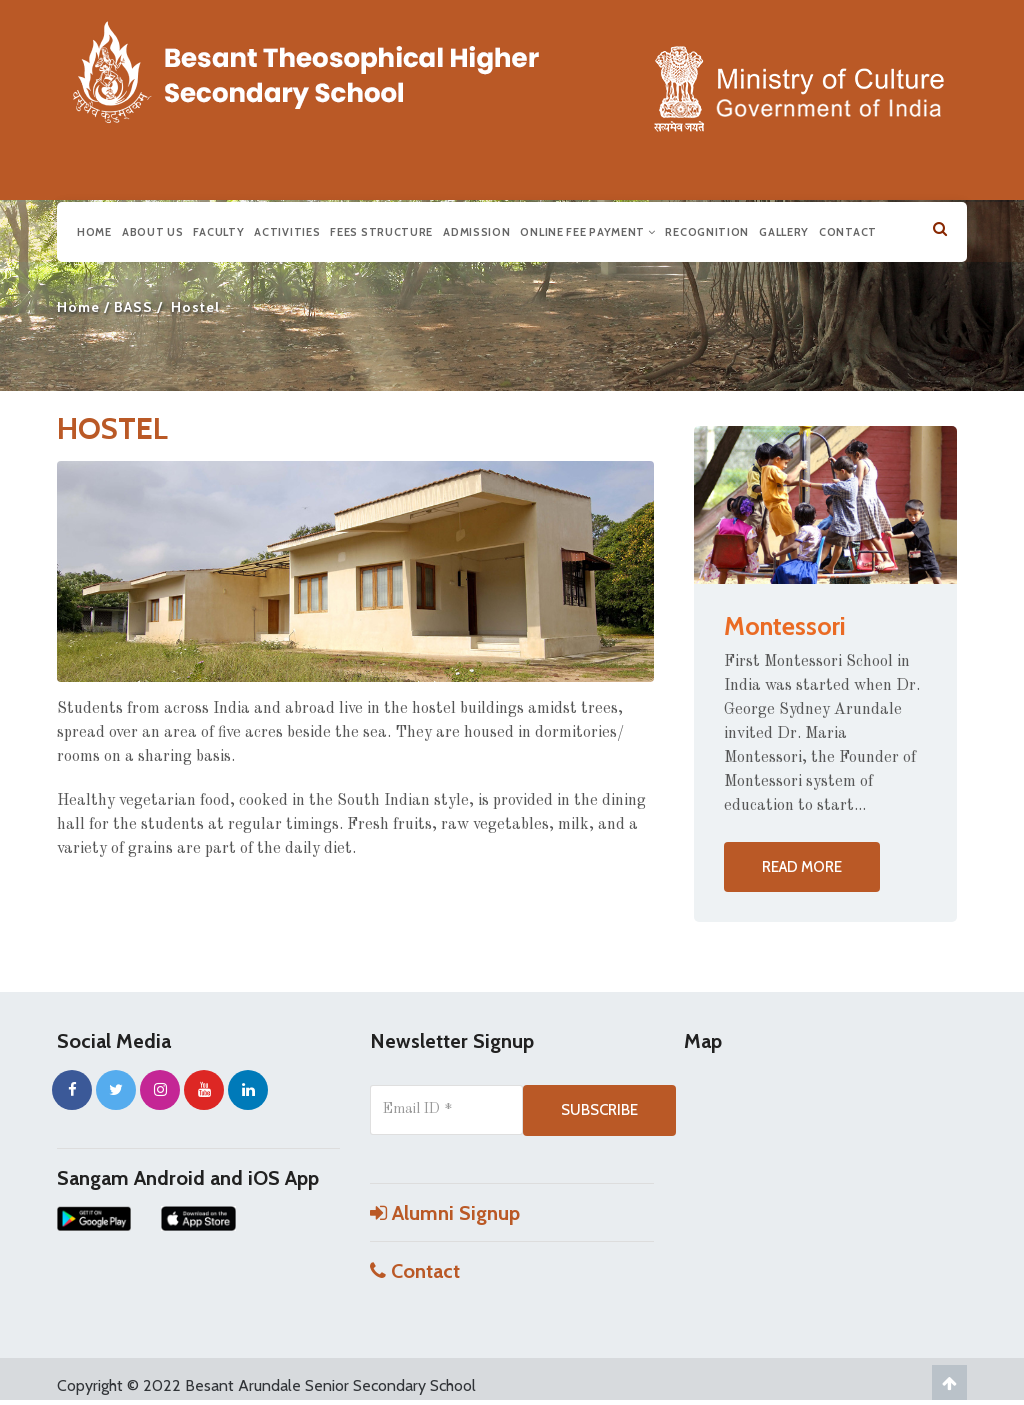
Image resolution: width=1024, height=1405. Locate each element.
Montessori (785, 626)
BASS (133, 307)
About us (153, 230)
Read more (802, 867)
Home (94, 230)
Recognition (707, 230)
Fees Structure (381, 230)
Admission (476, 230)
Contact (848, 230)
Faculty (218, 230)
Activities (287, 230)
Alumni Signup (445, 1213)
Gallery (784, 230)
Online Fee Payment (587, 230)
